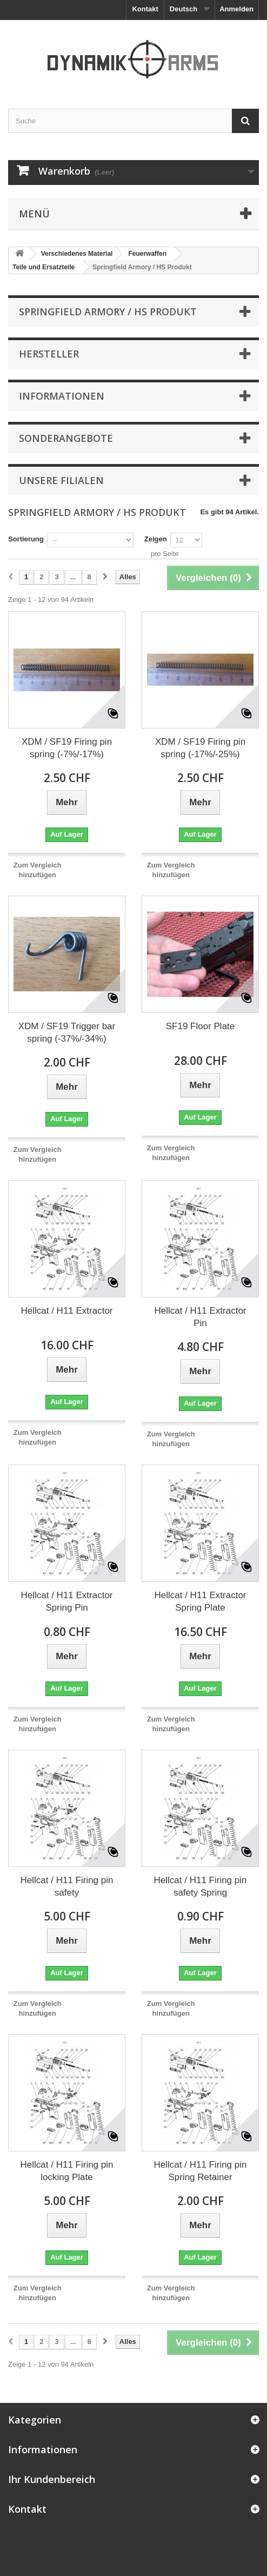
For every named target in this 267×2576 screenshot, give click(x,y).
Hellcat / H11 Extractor (66, 1311)
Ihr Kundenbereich (51, 2479)
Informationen (61, 395)
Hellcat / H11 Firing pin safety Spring (200, 1886)
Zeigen (155, 539)
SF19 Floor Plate (200, 1026)
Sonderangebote (66, 438)
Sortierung (26, 539)
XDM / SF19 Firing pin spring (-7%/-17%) (67, 748)
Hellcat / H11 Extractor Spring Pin (66, 1601)
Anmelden (236, 9)
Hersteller (49, 353)
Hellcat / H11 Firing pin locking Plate (67, 2171)
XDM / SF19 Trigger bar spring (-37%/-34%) (67, 1032)
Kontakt (145, 9)
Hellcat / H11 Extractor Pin (200, 1317)
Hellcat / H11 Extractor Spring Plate (200, 1601)
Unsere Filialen (61, 480)
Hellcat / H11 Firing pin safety (67, 1886)
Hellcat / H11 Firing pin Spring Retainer (200, 2171)
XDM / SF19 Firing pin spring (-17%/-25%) (200, 748)
